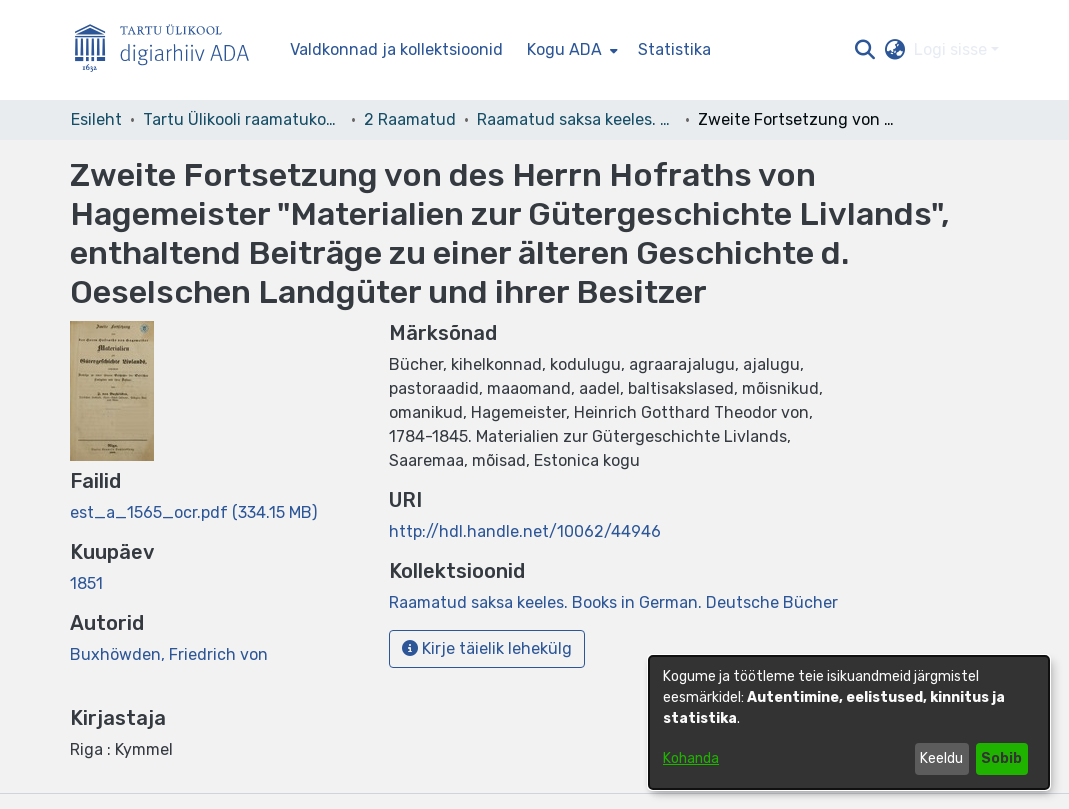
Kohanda (691, 758)
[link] (193, 512)
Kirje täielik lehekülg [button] (487, 648)
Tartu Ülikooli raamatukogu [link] (243, 119)
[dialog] (849, 722)
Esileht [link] (96, 119)
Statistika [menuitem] (674, 49)
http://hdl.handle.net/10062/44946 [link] (525, 531)
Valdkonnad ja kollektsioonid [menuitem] (396, 49)
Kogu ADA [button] (564, 49)
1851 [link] (86, 583)
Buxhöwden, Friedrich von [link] (169, 654)
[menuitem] (570, 50)
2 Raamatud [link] (410, 119)
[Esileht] (170, 50)
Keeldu (941, 758)
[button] (865, 50)
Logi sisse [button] (952, 49)
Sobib (1001, 758)
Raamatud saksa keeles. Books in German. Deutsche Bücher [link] (577, 119)
